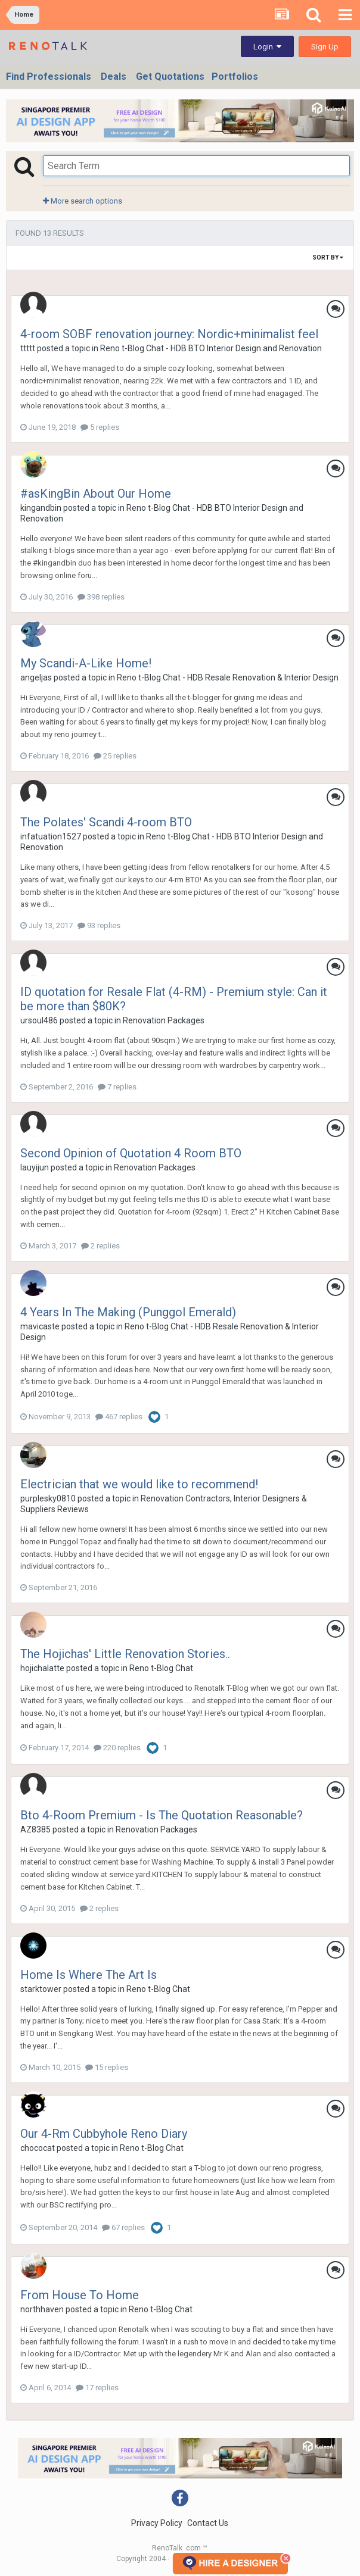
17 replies (97, 2387)
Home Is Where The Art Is (88, 1975)
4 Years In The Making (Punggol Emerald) (128, 1312)
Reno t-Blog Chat (161, 1668)
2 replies (100, 1245)
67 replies (123, 2227)
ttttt (27, 348)
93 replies (98, 925)
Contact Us (207, 2523)
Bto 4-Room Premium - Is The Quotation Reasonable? (161, 1815)
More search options (82, 200)
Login (267, 46)
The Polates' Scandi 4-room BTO (106, 822)
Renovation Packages (163, 1020)
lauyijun (34, 1167)
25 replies (115, 755)
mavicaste (40, 1326)
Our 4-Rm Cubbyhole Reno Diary (103, 2134)
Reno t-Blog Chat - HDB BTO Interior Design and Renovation (211, 348)
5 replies (99, 427)
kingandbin (40, 508)
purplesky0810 (48, 1498)
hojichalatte (42, 1668)
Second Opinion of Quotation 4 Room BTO (130, 1153)
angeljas (36, 677)
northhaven (42, 2309)
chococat (37, 2148)
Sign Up (325, 46)
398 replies (101, 596)
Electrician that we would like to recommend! (139, 1484)
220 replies (117, 1747)
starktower (40, 1989)
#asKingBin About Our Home (95, 493)
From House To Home (79, 2295)
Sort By (327, 257)
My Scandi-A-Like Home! (85, 663)
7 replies (117, 1086)
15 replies (106, 2067)
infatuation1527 (50, 836)
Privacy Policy (156, 2523)
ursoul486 (39, 1020)
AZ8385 (35, 1829)
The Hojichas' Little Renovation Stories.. (125, 1654)
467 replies (118, 1416)
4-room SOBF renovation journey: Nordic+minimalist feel (169, 334)
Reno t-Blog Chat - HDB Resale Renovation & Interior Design (228, 677)
